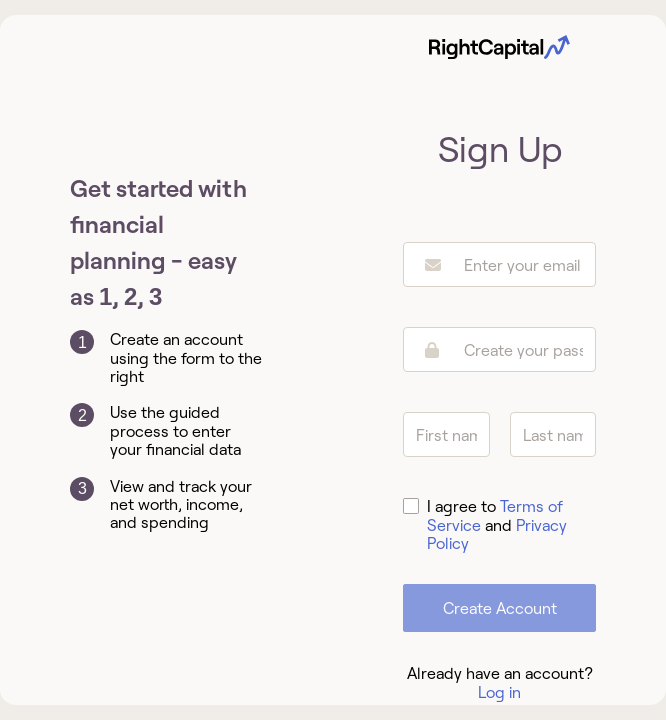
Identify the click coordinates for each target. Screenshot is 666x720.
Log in (499, 692)
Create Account (500, 608)
